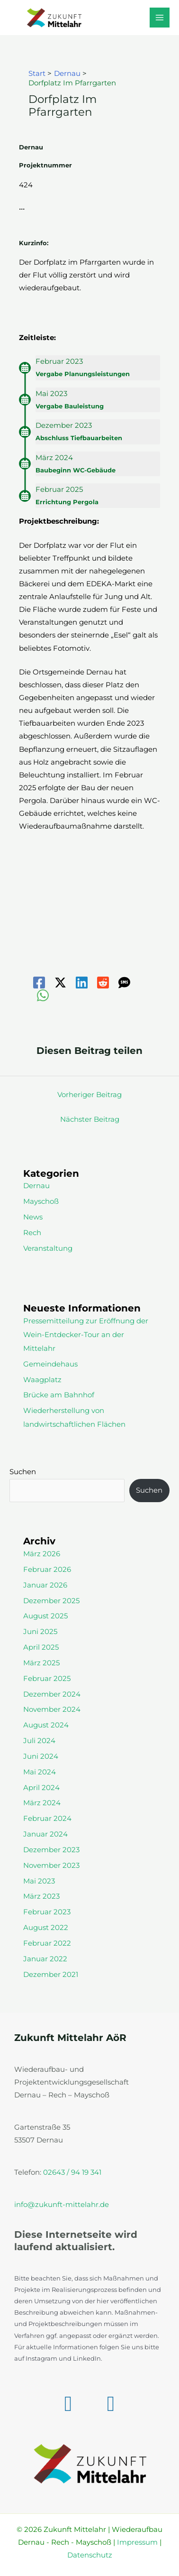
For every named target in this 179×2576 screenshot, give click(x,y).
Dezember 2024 (52, 1694)
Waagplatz (42, 1380)
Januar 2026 (45, 1585)
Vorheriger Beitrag (89, 1094)
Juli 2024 (39, 1740)
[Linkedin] (82, 982)
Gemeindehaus (50, 1364)
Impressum (137, 2542)
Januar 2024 (45, 1834)
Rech (32, 1232)
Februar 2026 (47, 1569)
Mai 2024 (39, 1772)
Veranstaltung (47, 1248)
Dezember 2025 (51, 1601)
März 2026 (41, 1554)
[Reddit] (103, 982)
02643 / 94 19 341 (72, 2172)
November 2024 (52, 1709)
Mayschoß (41, 1201)
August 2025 (45, 1616)
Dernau (36, 1186)
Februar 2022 (47, 1943)
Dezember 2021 (50, 1974)
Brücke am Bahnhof (58, 1395)
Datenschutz (89, 2555)
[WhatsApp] (43, 995)
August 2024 (46, 1725)
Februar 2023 (47, 1912)
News (33, 1217)
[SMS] (124, 982)
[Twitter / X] (60, 982)
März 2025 (41, 1663)
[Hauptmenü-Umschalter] (160, 18)
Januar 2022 (45, 1959)
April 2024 (41, 1787)
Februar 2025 (47, 1678)
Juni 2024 (40, 1756)
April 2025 (41, 1647)
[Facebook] (39, 982)
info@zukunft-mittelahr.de (61, 2204)
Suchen (22, 1472)
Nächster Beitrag (89, 1119)
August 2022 (45, 1927)
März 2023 (41, 1896)
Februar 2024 (47, 1818)
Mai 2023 (39, 1881)
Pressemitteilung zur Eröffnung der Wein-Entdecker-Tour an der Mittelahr (85, 1335)
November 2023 (51, 1865)
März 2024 (42, 1803)
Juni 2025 (40, 1631)
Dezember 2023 (51, 1850)
